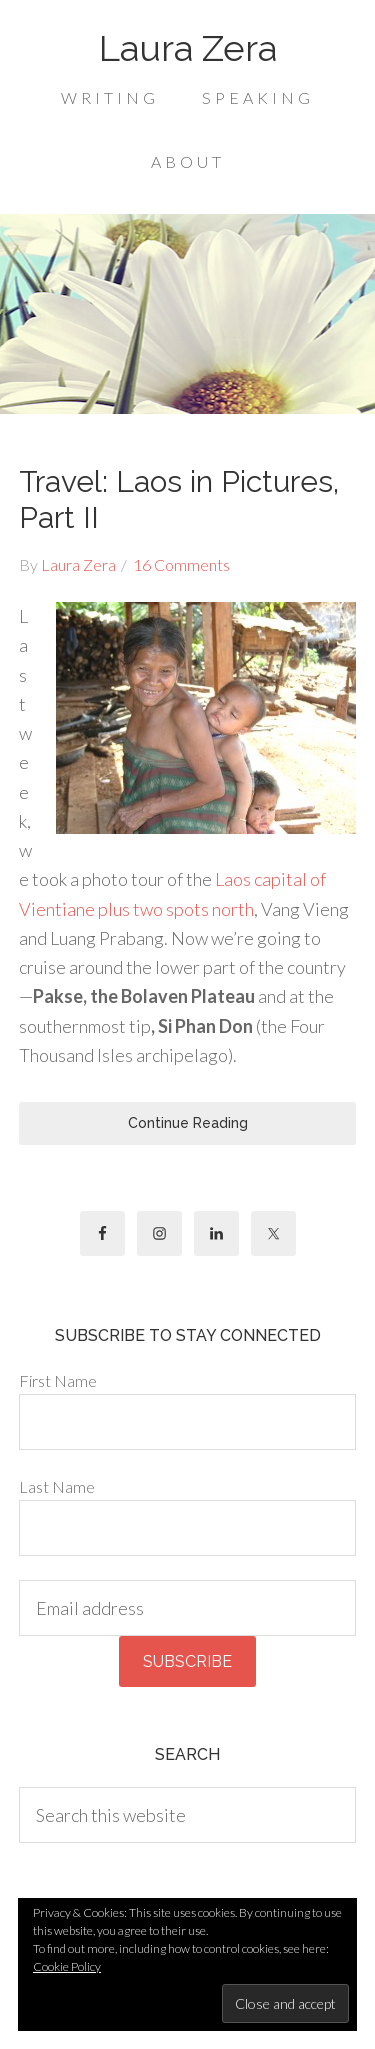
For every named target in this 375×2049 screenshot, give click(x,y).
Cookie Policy (67, 1966)
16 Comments (181, 564)
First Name (58, 1380)
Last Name (57, 1486)
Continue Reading (188, 1123)
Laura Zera (188, 48)
